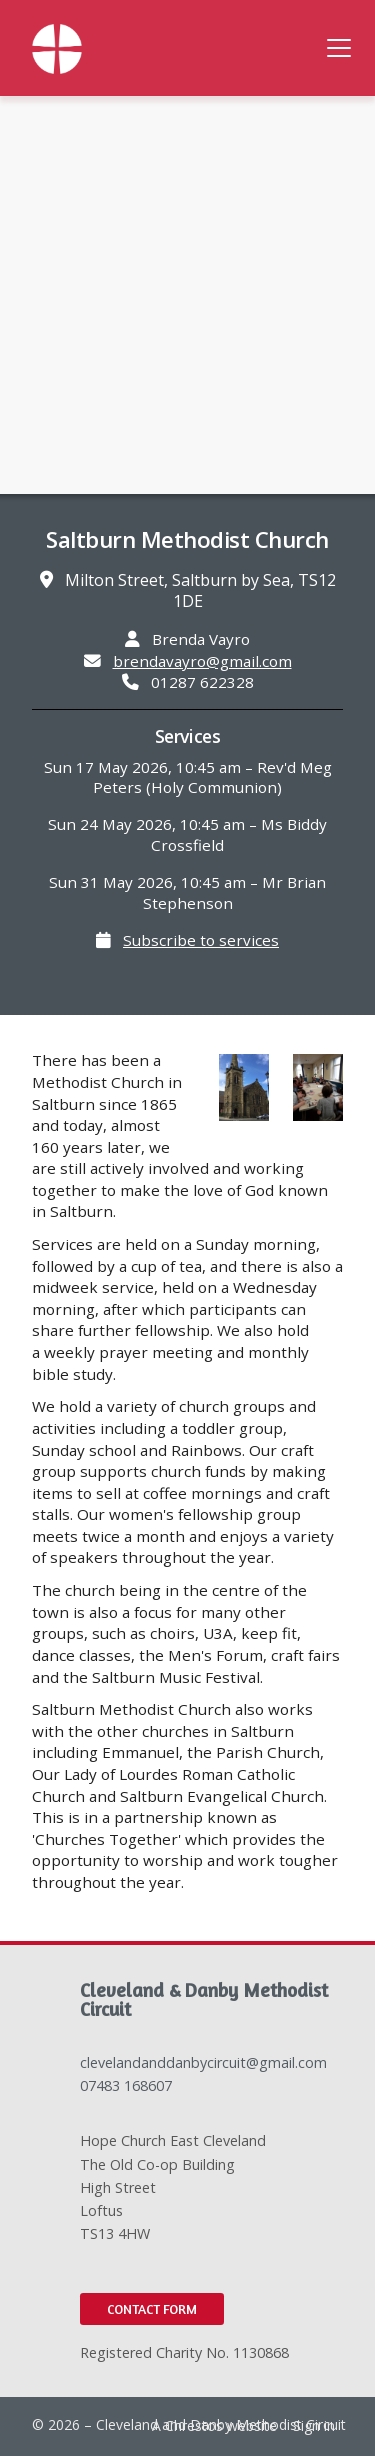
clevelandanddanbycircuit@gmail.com (203, 2062)
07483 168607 (126, 2085)
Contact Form (152, 2309)
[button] (339, 48)
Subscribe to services (201, 940)
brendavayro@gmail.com (202, 661)
